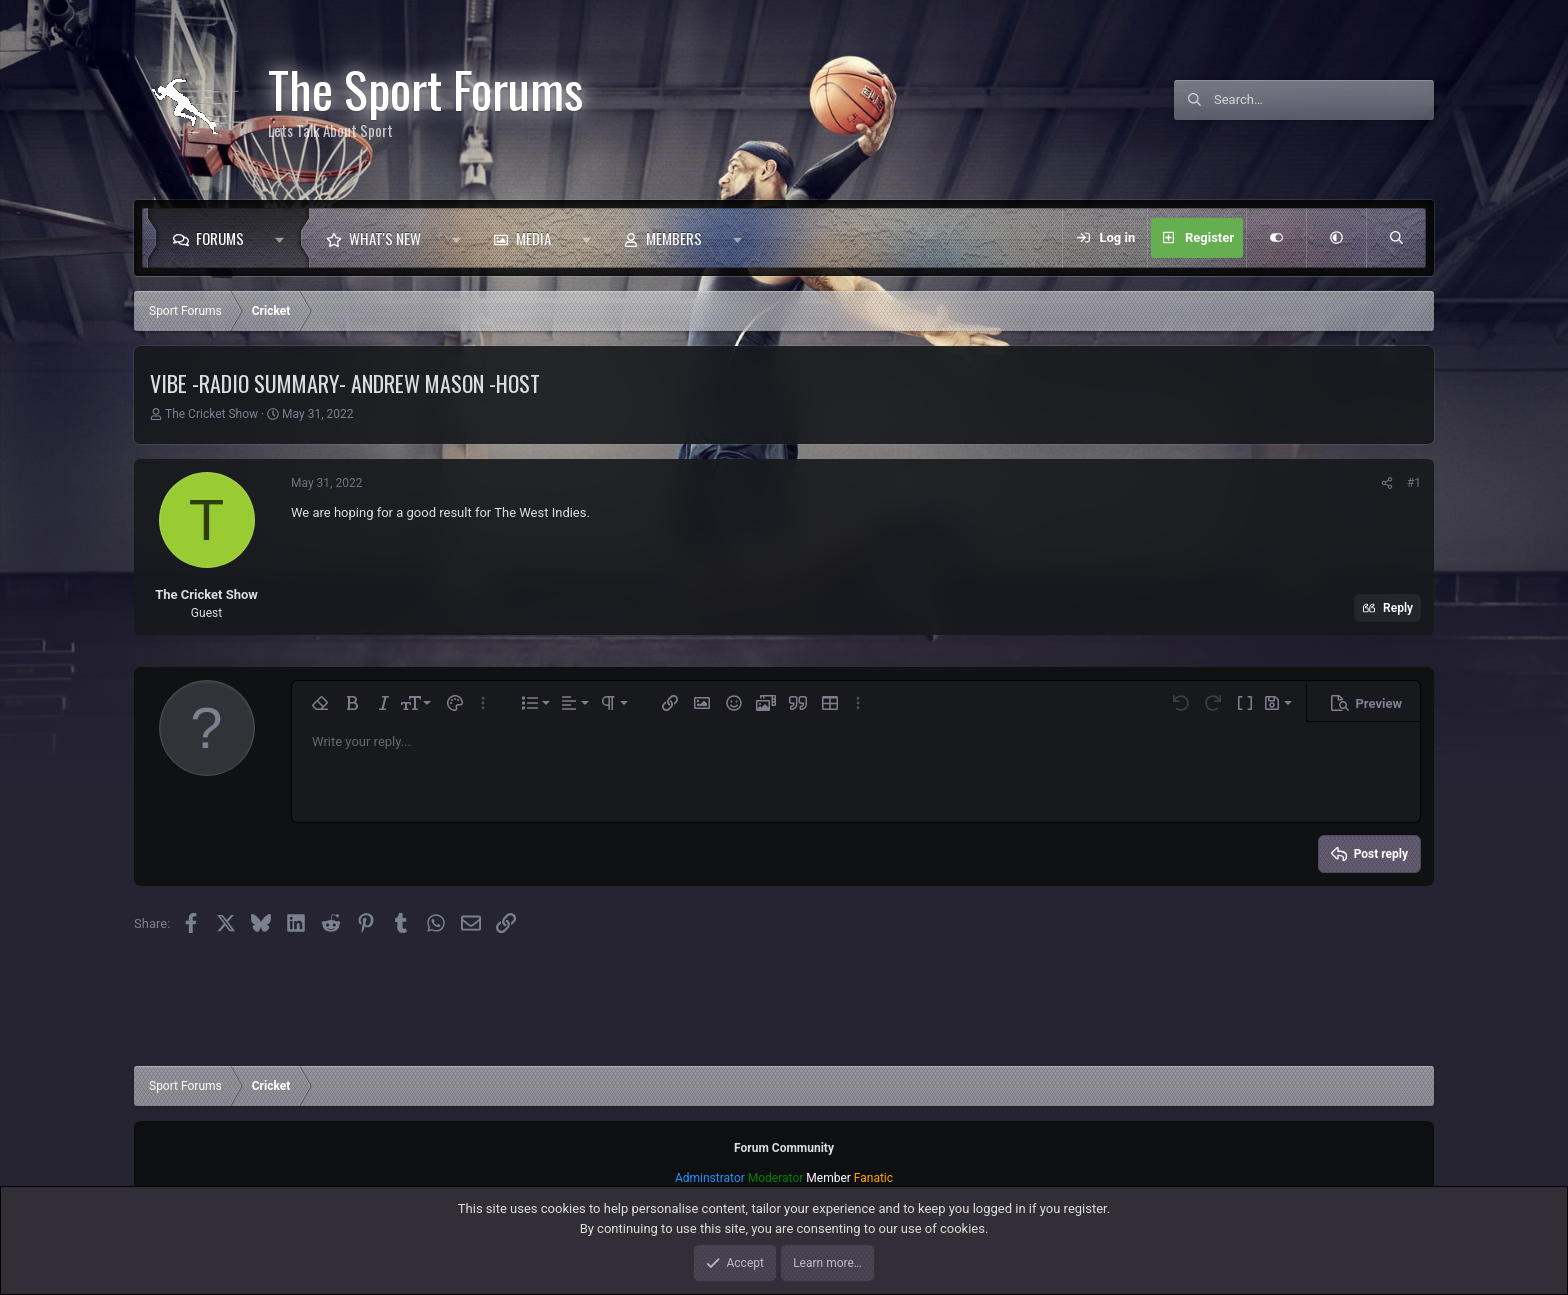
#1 (1414, 483)
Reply (1398, 608)
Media (533, 238)
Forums (220, 238)
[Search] (1324, 100)
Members (674, 238)
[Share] (1387, 483)
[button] (284, 238)
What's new (385, 238)
